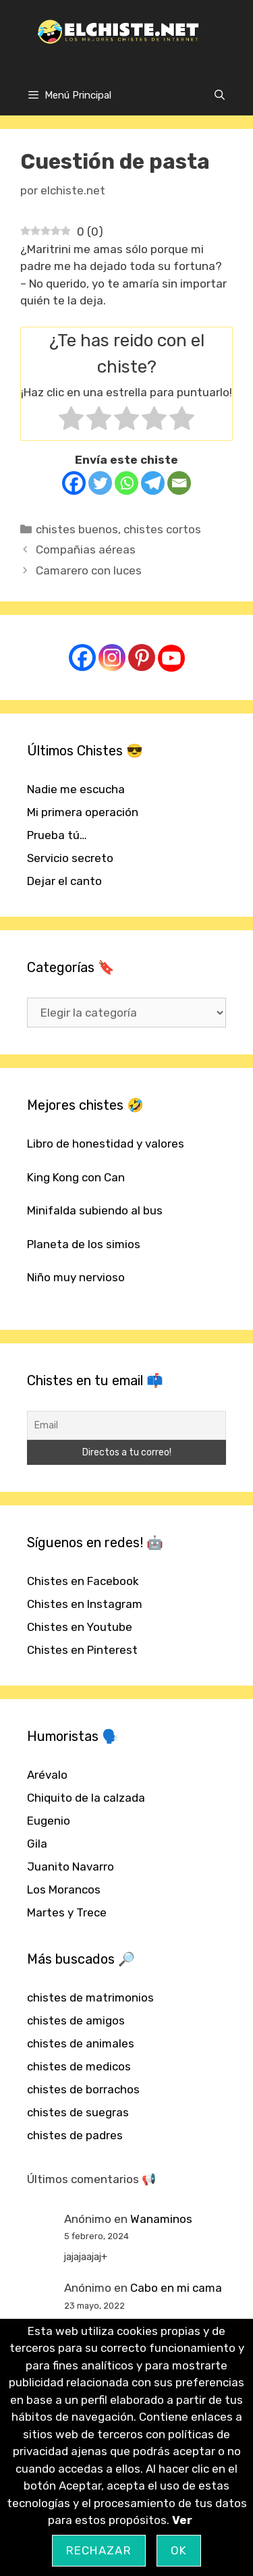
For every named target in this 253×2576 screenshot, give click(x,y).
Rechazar (99, 2550)
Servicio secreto (70, 858)
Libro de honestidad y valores (105, 1143)
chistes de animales (80, 2043)
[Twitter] (100, 483)
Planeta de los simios (83, 1244)
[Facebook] (74, 483)
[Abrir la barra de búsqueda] (220, 95)
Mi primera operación (82, 812)
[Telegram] (153, 483)
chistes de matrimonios (90, 1997)
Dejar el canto (64, 881)
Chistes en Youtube (79, 1627)
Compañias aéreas (86, 549)
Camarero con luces (89, 570)
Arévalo (47, 1774)
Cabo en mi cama (176, 2288)
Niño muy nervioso (76, 1277)
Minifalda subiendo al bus (95, 1210)
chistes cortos (162, 529)
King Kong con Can (76, 1177)
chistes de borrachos (83, 2089)
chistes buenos (77, 529)
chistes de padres (75, 2135)
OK (179, 2550)
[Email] (179, 483)
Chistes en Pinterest (82, 1650)
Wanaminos (161, 2219)
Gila (37, 1843)
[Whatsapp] (126, 483)
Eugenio (48, 1820)
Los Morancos (64, 1889)
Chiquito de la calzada (86, 1797)
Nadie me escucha (76, 789)
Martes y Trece (67, 1912)
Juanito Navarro (70, 1866)
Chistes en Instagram (84, 1604)
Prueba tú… (57, 835)
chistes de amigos (76, 2020)
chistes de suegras (78, 2112)
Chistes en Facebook (83, 1581)
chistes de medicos (79, 2066)
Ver (182, 2520)
